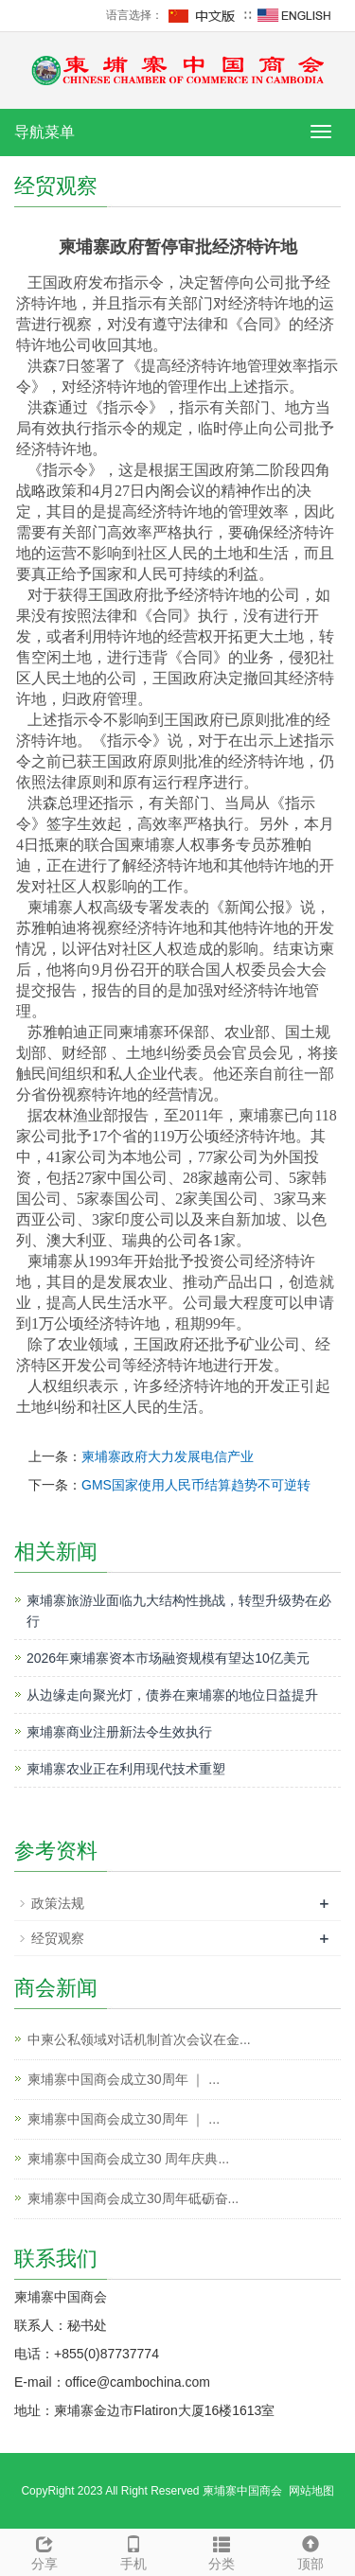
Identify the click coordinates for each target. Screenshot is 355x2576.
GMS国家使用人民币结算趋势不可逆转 (196, 1484)
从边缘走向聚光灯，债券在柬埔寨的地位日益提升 (172, 1695)
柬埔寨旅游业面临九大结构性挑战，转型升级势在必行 (179, 1611)
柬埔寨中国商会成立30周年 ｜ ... (123, 2079)
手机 (133, 2550)
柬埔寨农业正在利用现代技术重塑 (126, 1768)
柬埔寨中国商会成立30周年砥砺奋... (133, 2198)
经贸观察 (57, 1938)
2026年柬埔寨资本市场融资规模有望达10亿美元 (168, 1658)
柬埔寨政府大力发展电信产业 (167, 1456)
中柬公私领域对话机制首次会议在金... (139, 2039)
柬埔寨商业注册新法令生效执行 (119, 1731)
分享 (44, 2550)
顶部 (310, 2550)
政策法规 (57, 1903)
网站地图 (311, 2490)
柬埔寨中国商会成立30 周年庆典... (128, 2158)
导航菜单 (44, 132)
